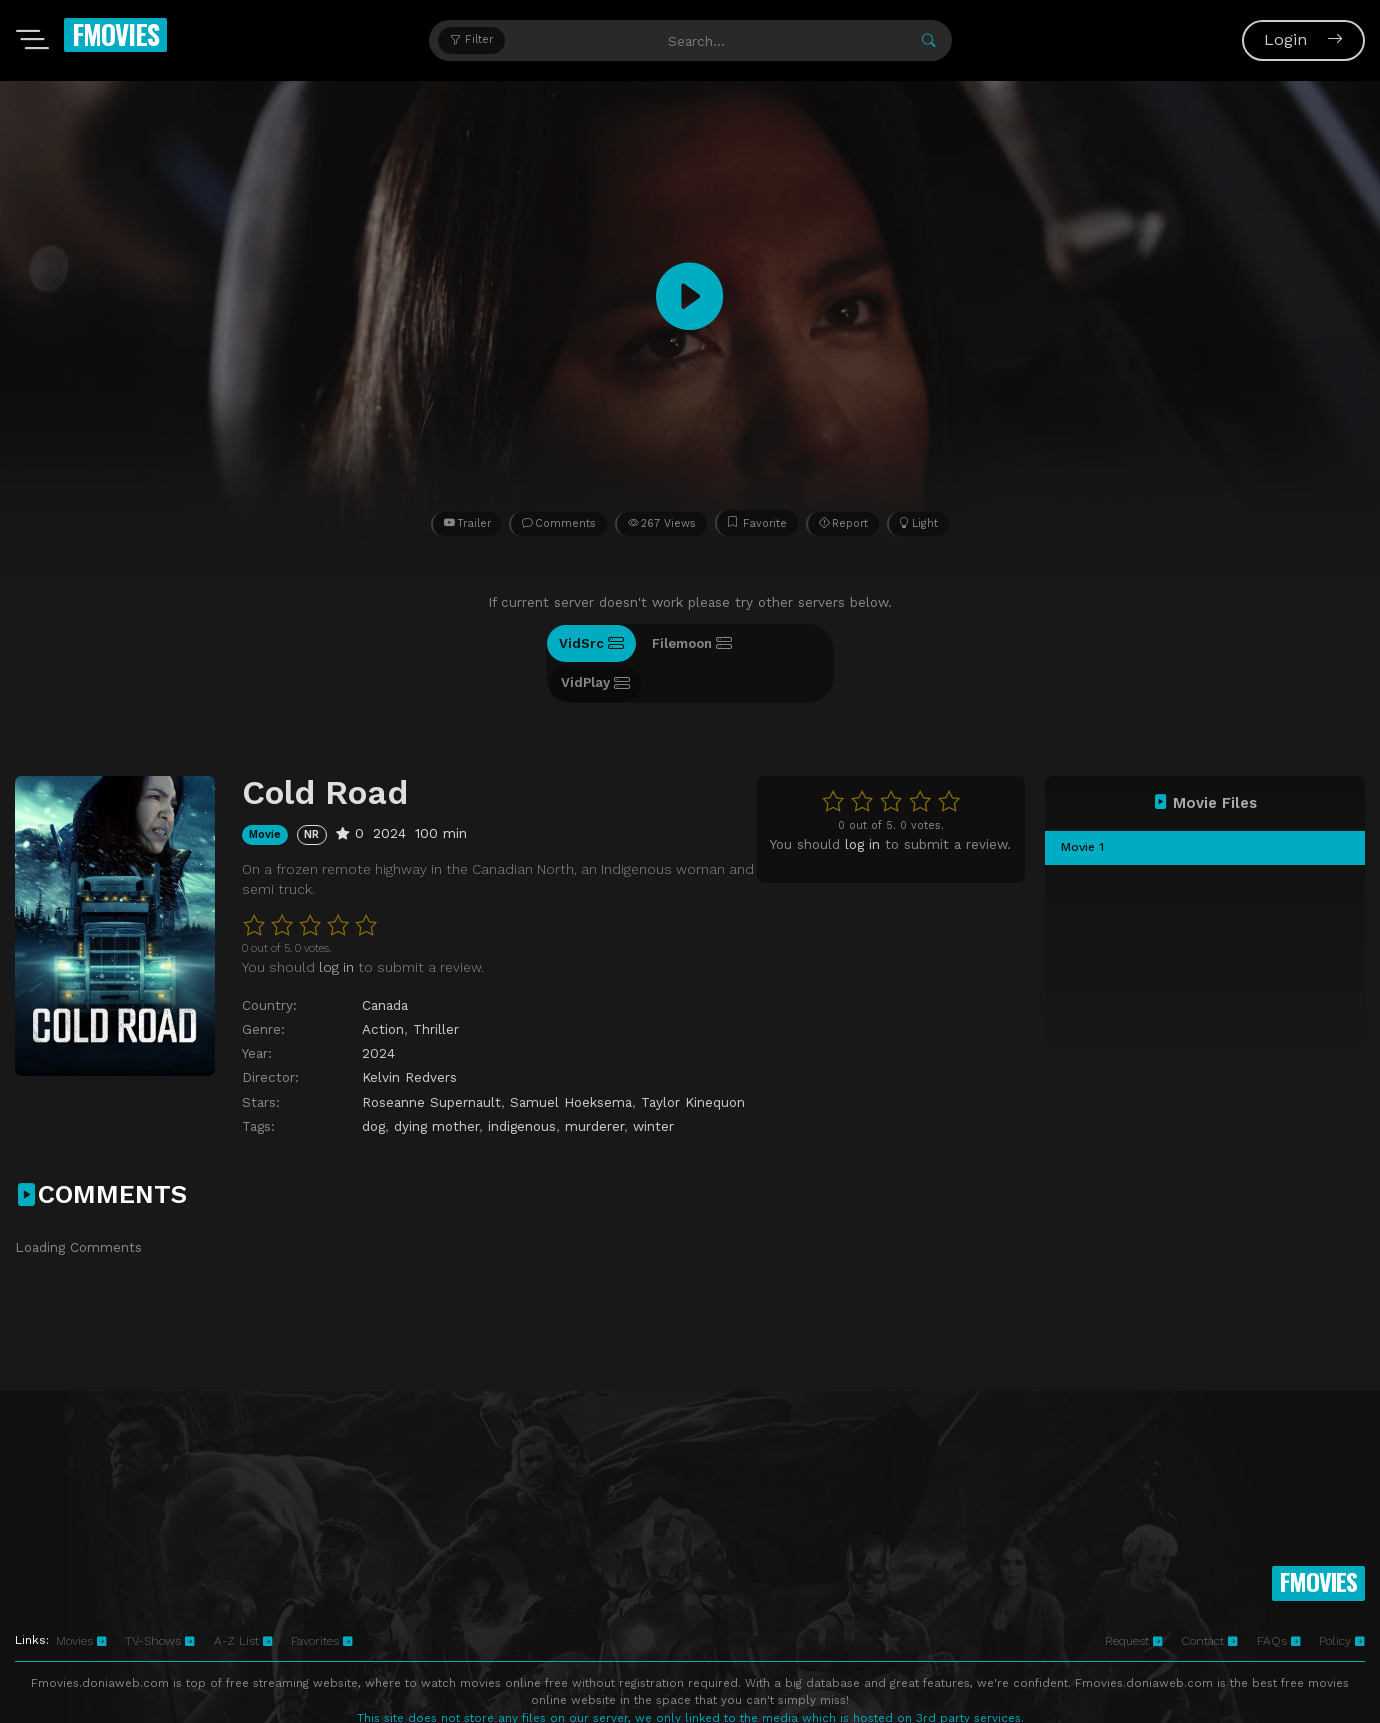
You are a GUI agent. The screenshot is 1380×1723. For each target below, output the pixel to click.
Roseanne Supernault (431, 1061)
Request (1134, 1600)
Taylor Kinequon (693, 1061)
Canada (385, 964)
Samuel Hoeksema (571, 1061)
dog (373, 1085)
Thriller (436, 988)
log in (862, 803)
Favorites (322, 1600)
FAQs (1279, 1600)
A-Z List (243, 1600)
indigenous (522, 1085)
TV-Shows (160, 1600)
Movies (81, 1600)
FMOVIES (115, 34)
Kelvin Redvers (409, 1037)
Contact (1209, 1600)
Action (383, 988)
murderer (594, 1085)
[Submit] (929, 40)
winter (653, 1085)
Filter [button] (471, 39)
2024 (378, 1013)
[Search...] (697, 41)
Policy (1342, 1600)
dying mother (436, 1085)
